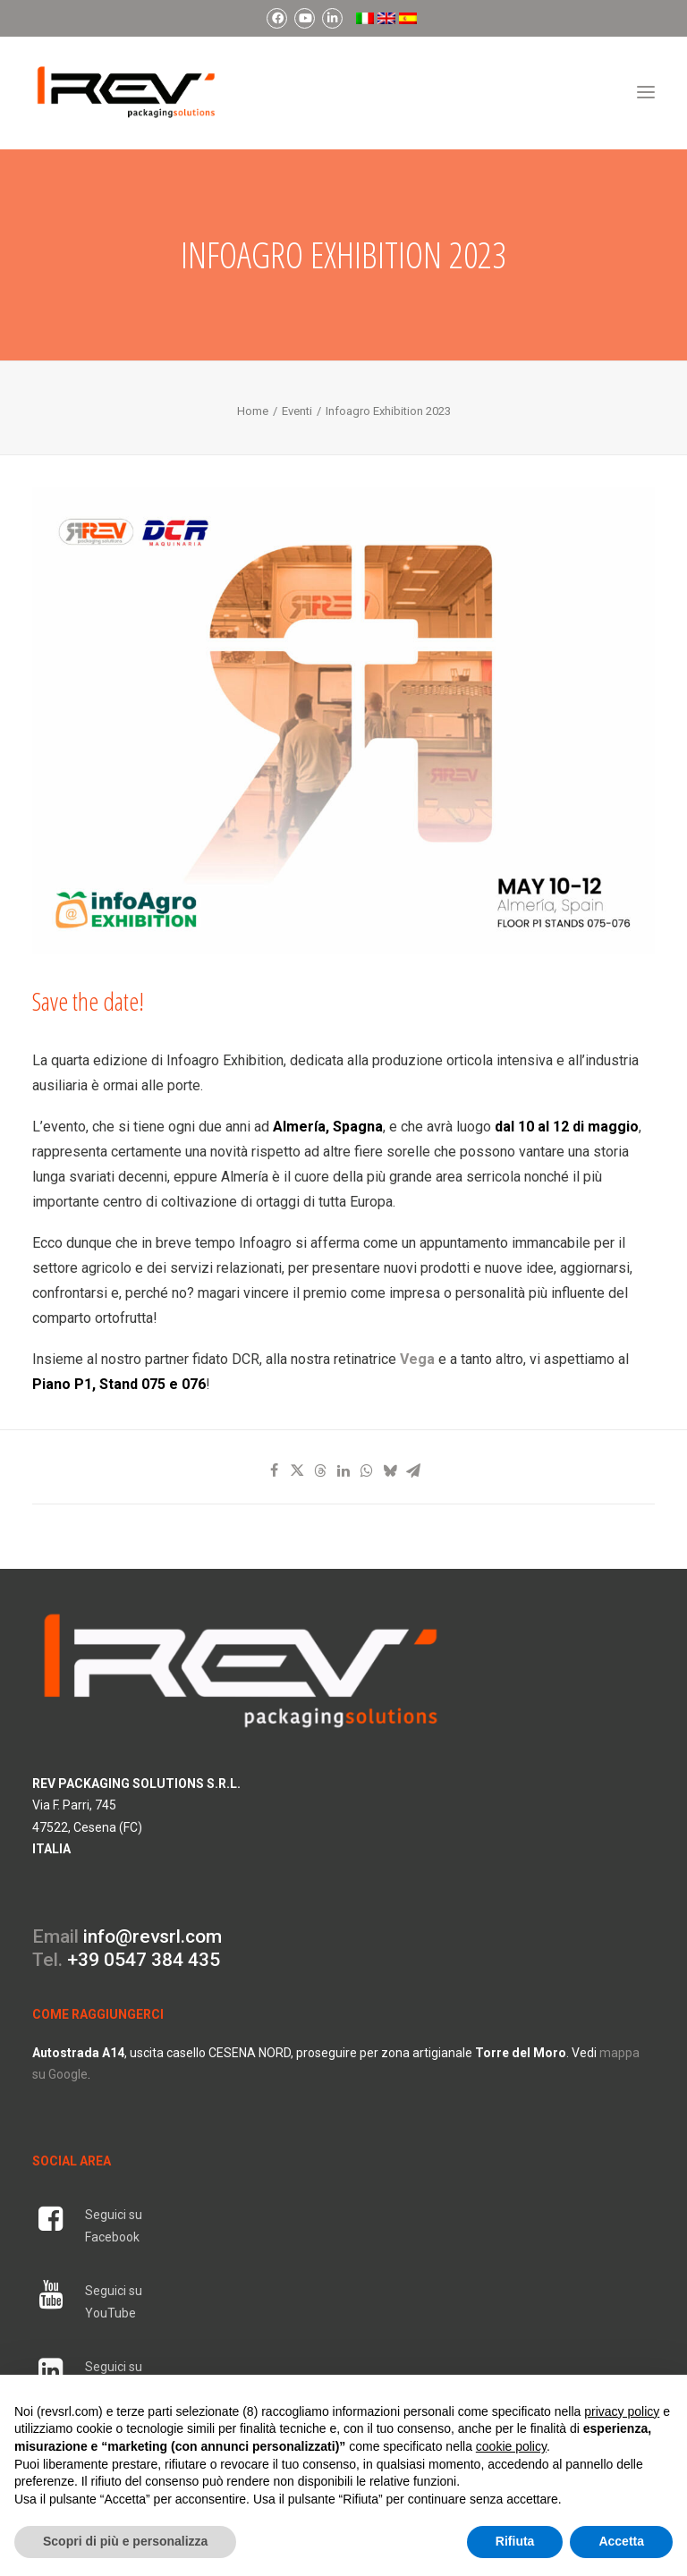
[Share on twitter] (297, 1470)
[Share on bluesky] (390, 1470)
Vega (417, 1359)
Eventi (297, 411)
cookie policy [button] (511, 2446)
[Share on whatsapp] (366, 1470)
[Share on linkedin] (343, 1470)
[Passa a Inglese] (384, 18)
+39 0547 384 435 (143, 1959)
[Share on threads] (320, 1470)
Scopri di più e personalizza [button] (125, 2541)
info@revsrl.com (152, 1936)
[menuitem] (277, 18)
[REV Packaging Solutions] (126, 92)
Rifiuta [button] (515, 2541)
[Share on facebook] (273, 1470)
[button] (646, 92)
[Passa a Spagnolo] (407, 18)
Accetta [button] (621, 2541)
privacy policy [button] (621, 2411)
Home (252, 411)
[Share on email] (413, 1470)
